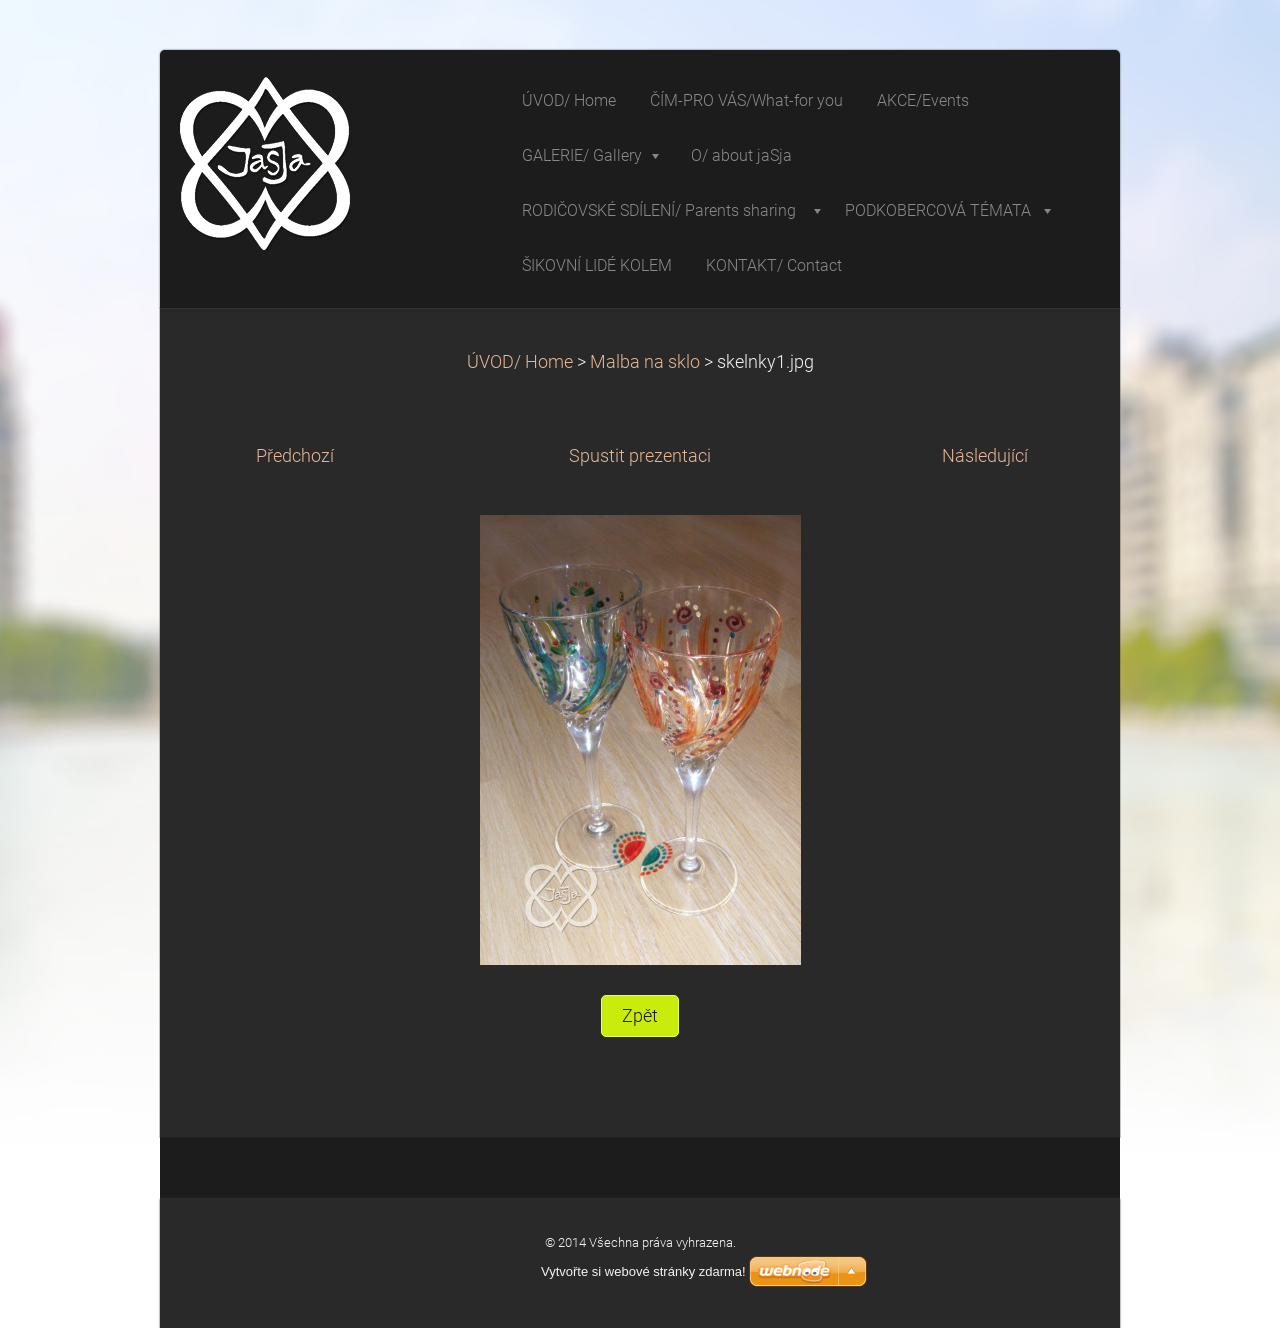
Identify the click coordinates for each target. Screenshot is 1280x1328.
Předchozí (295, 456)
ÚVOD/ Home (520, 362)
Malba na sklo (645, 362)
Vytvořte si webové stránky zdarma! (643, 1271)
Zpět (640, 1016)
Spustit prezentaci (640, 456)
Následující (985, 456)
